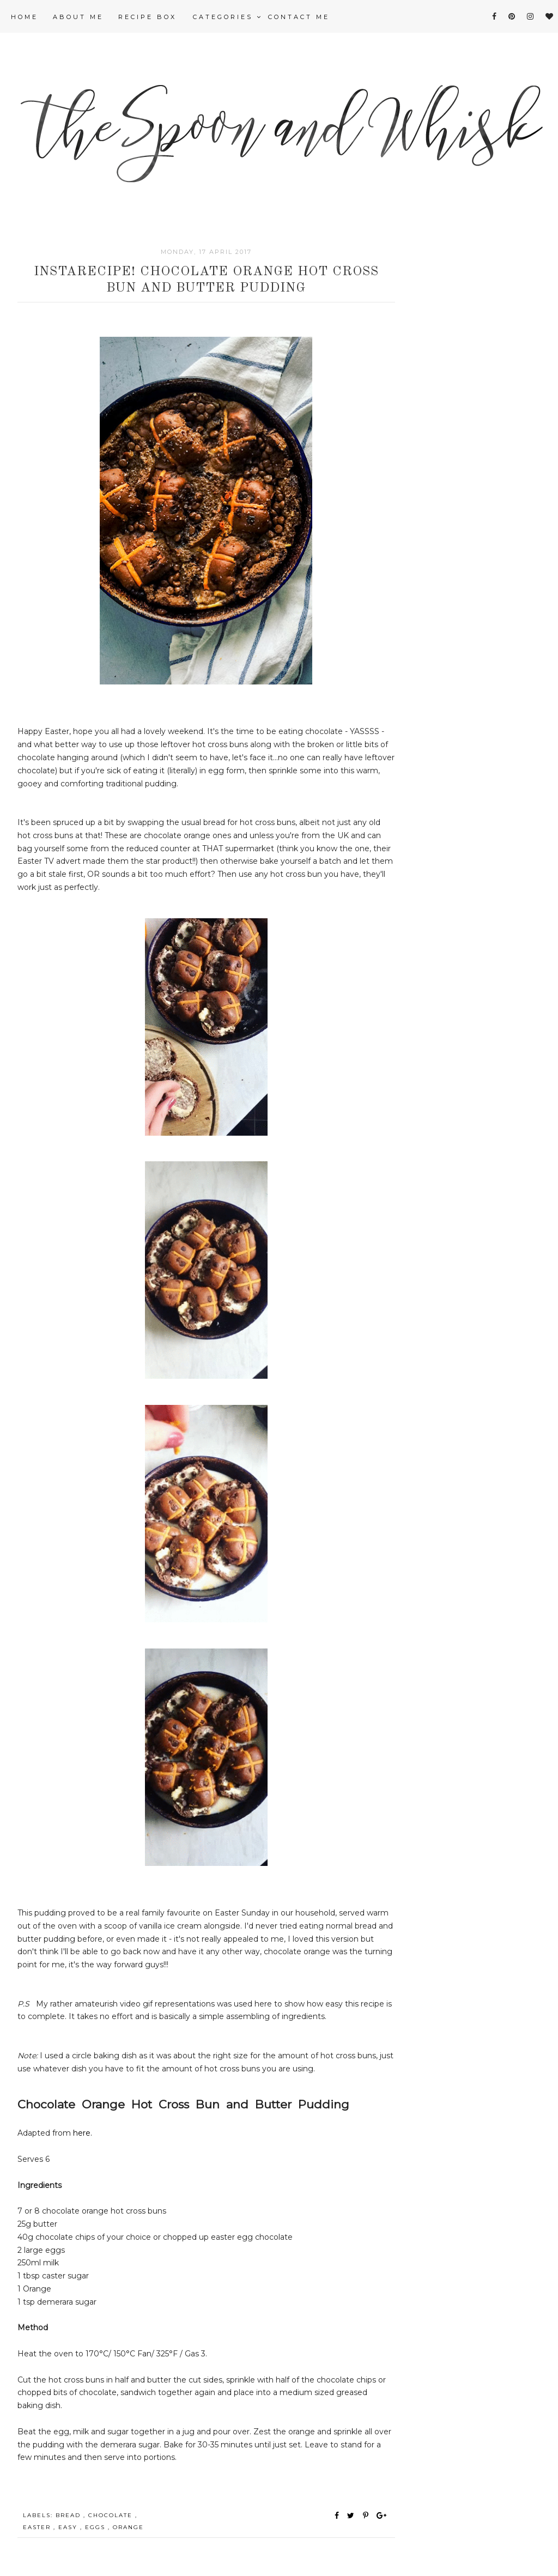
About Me (78, 17)
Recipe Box (147, 17)
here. (82, 2133)
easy (69, 2527)
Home (24, 17)
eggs (96, 2527)
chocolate (111, 2515)
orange (128, 2527)
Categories (228, 17)
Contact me (299, 17)
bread (69, 2515)
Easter (38, 2527)
